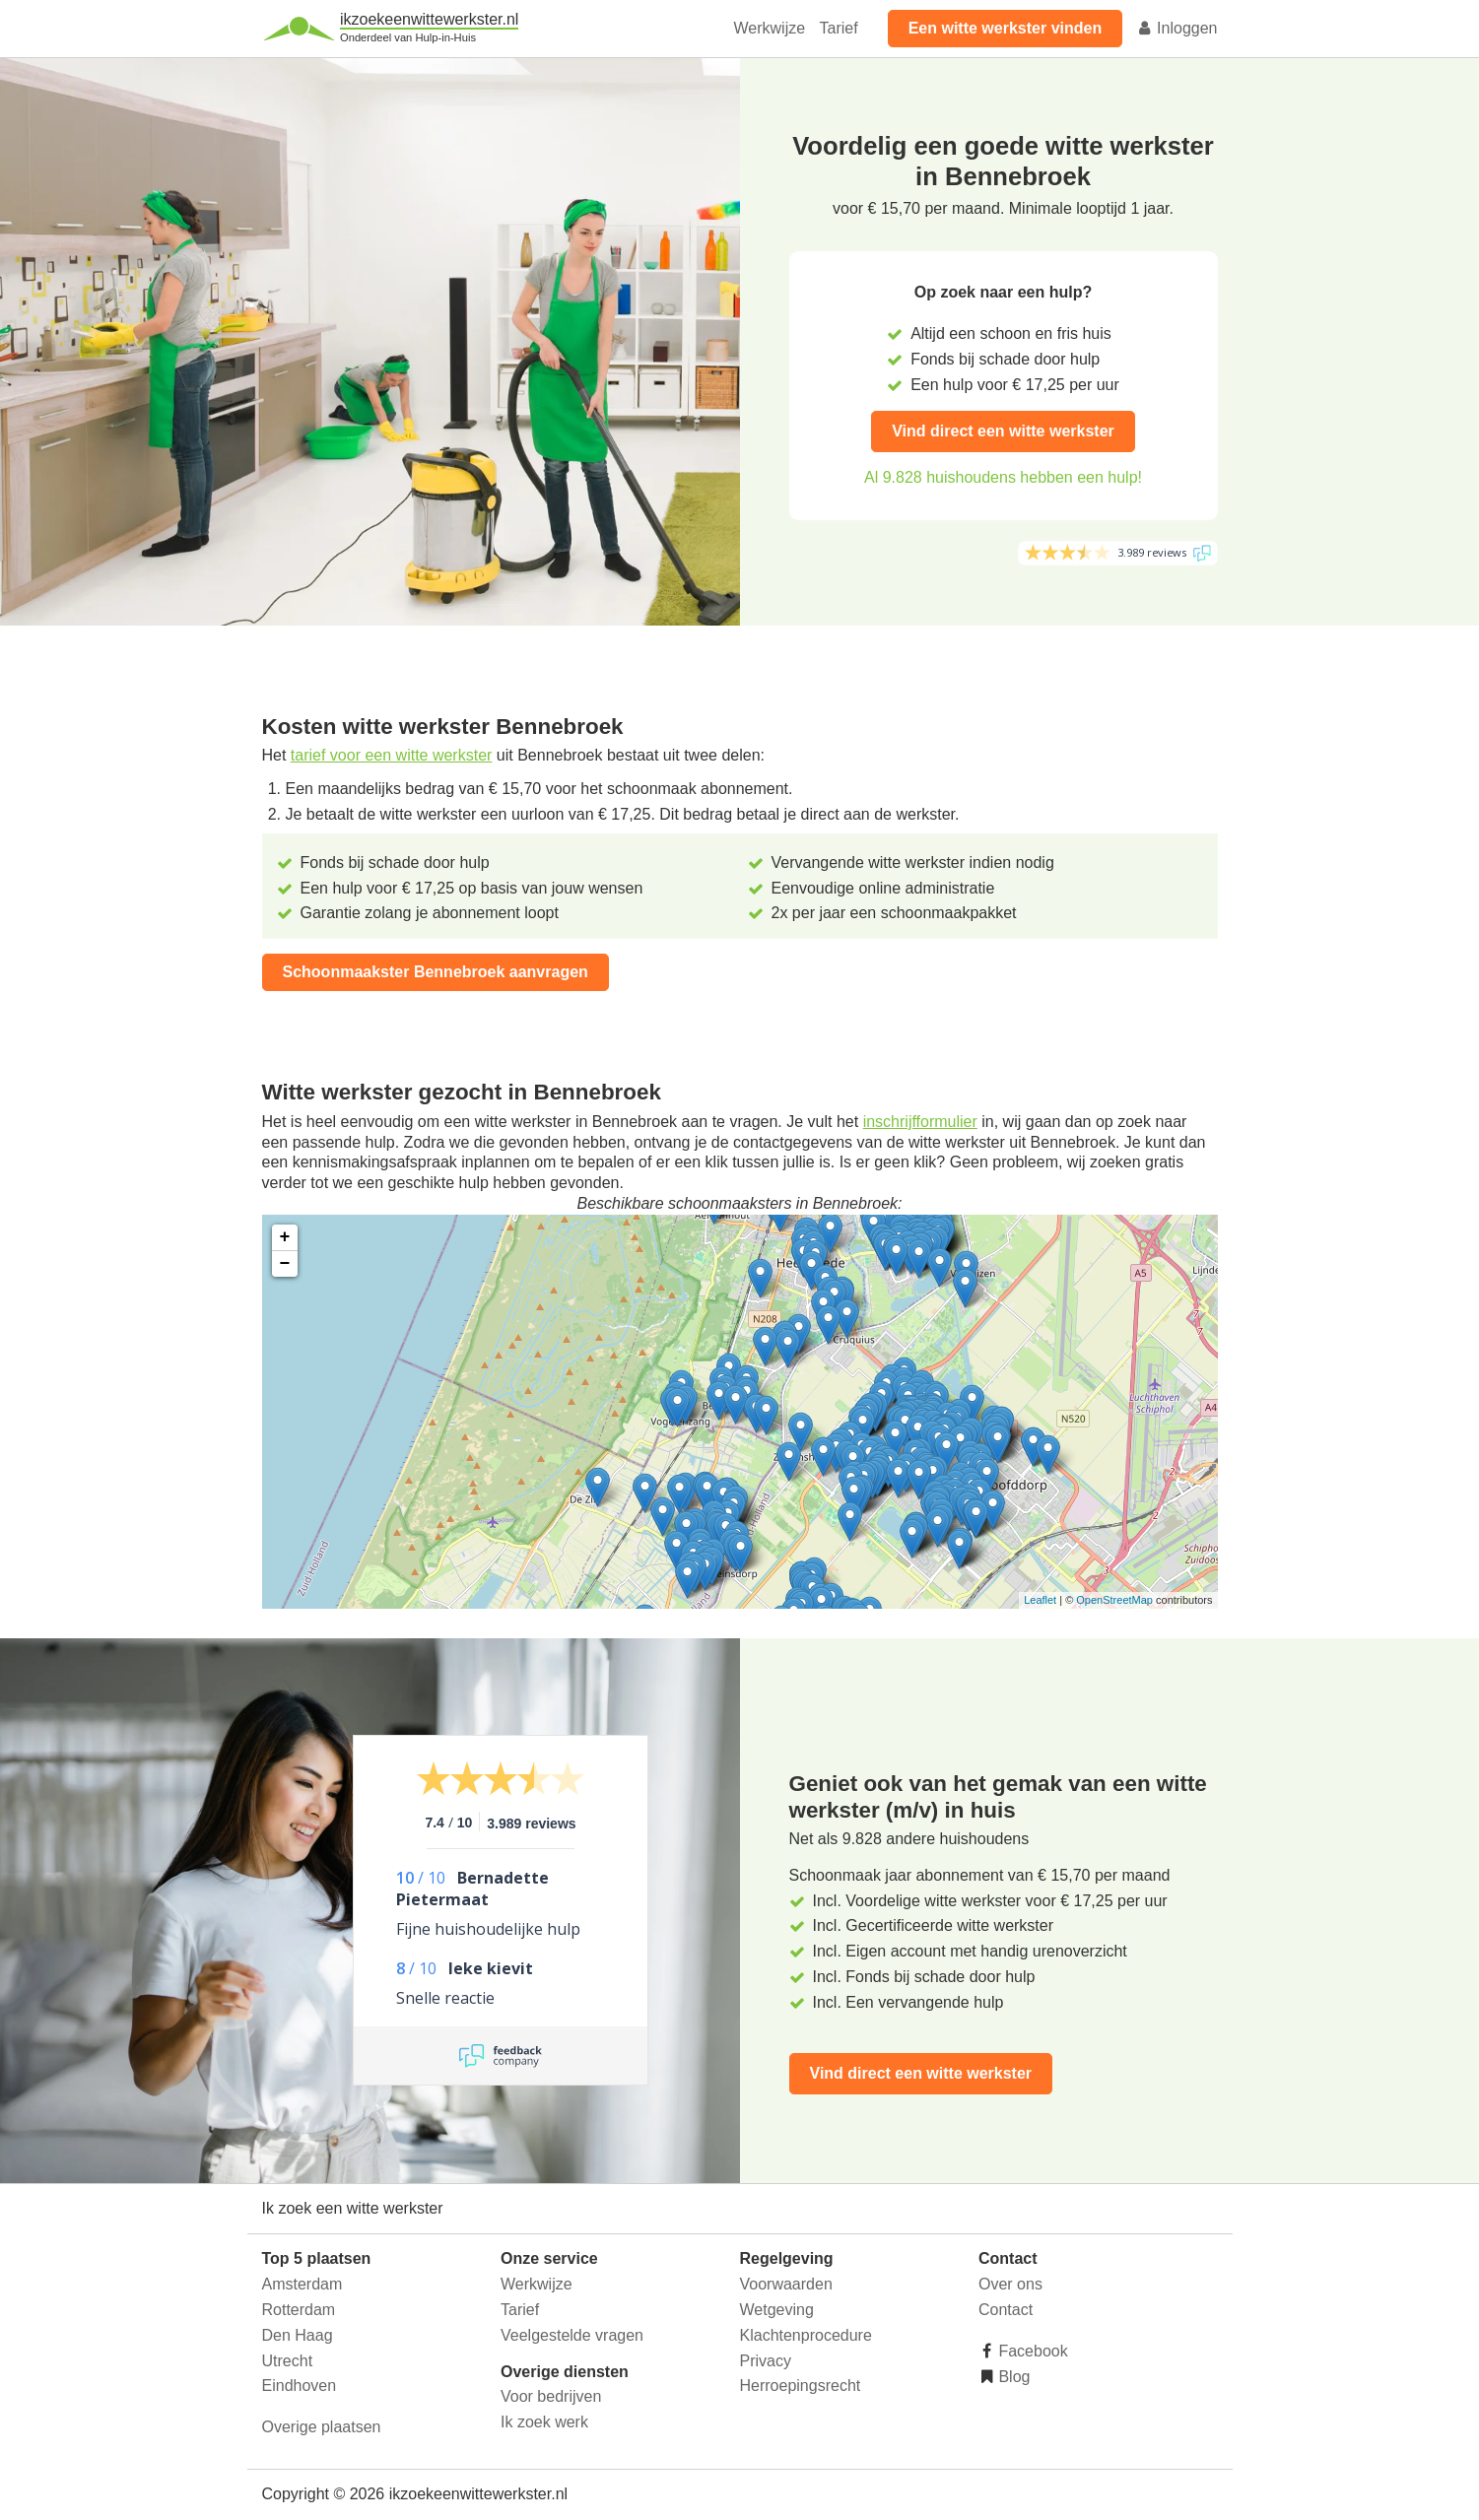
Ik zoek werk (544, 2422)
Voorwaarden (786, 2284)
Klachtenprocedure (806, 2335)
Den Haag (297, 2335)
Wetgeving (777, 2309)
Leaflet (1040, 1600)
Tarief (839, 28)
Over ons (1010, 2284)
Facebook (1031, 2351)
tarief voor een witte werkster (392, 755)
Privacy (765, 2361)
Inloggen (1177, 28)
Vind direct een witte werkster (1003, 431)
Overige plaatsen (321, 2427)
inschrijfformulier (920, 1121)
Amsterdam (302, 2284)
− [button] (285, 1264)
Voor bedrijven (551, 2396)
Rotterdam (299, 2309)
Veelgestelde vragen (572, 2335)
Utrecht (287, 2361)
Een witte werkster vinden (1005, 28)
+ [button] (285, 1237)
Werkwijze (770, 28)
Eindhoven (299, 2385)
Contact (1005, 2309)
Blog (1012, 2376)
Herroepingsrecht (800, 2385)
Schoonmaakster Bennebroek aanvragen (435, 971)
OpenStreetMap (1114, 1600)
